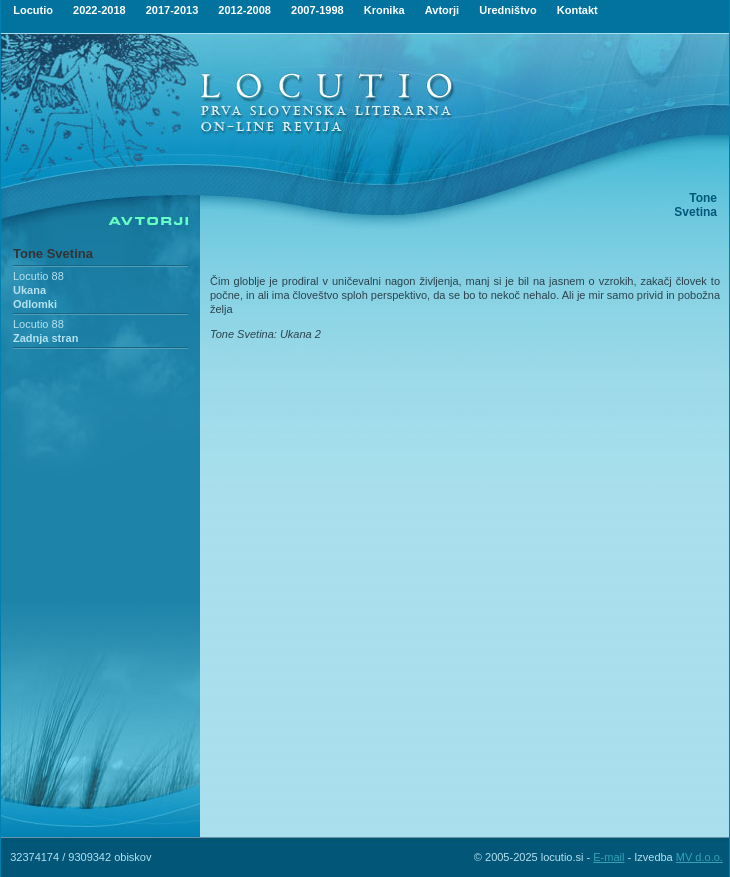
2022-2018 (99, 10)
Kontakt (577, 10)
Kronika (384, 10)
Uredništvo (507, 10)
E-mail (608, 857)
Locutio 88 (38, 276)
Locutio (33, 10)
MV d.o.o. (699, 857)
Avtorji (442, 10)
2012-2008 (244, 10)
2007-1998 (317, 10)
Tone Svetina (53, 253)
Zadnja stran (45, 338)
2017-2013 (172, 10)
